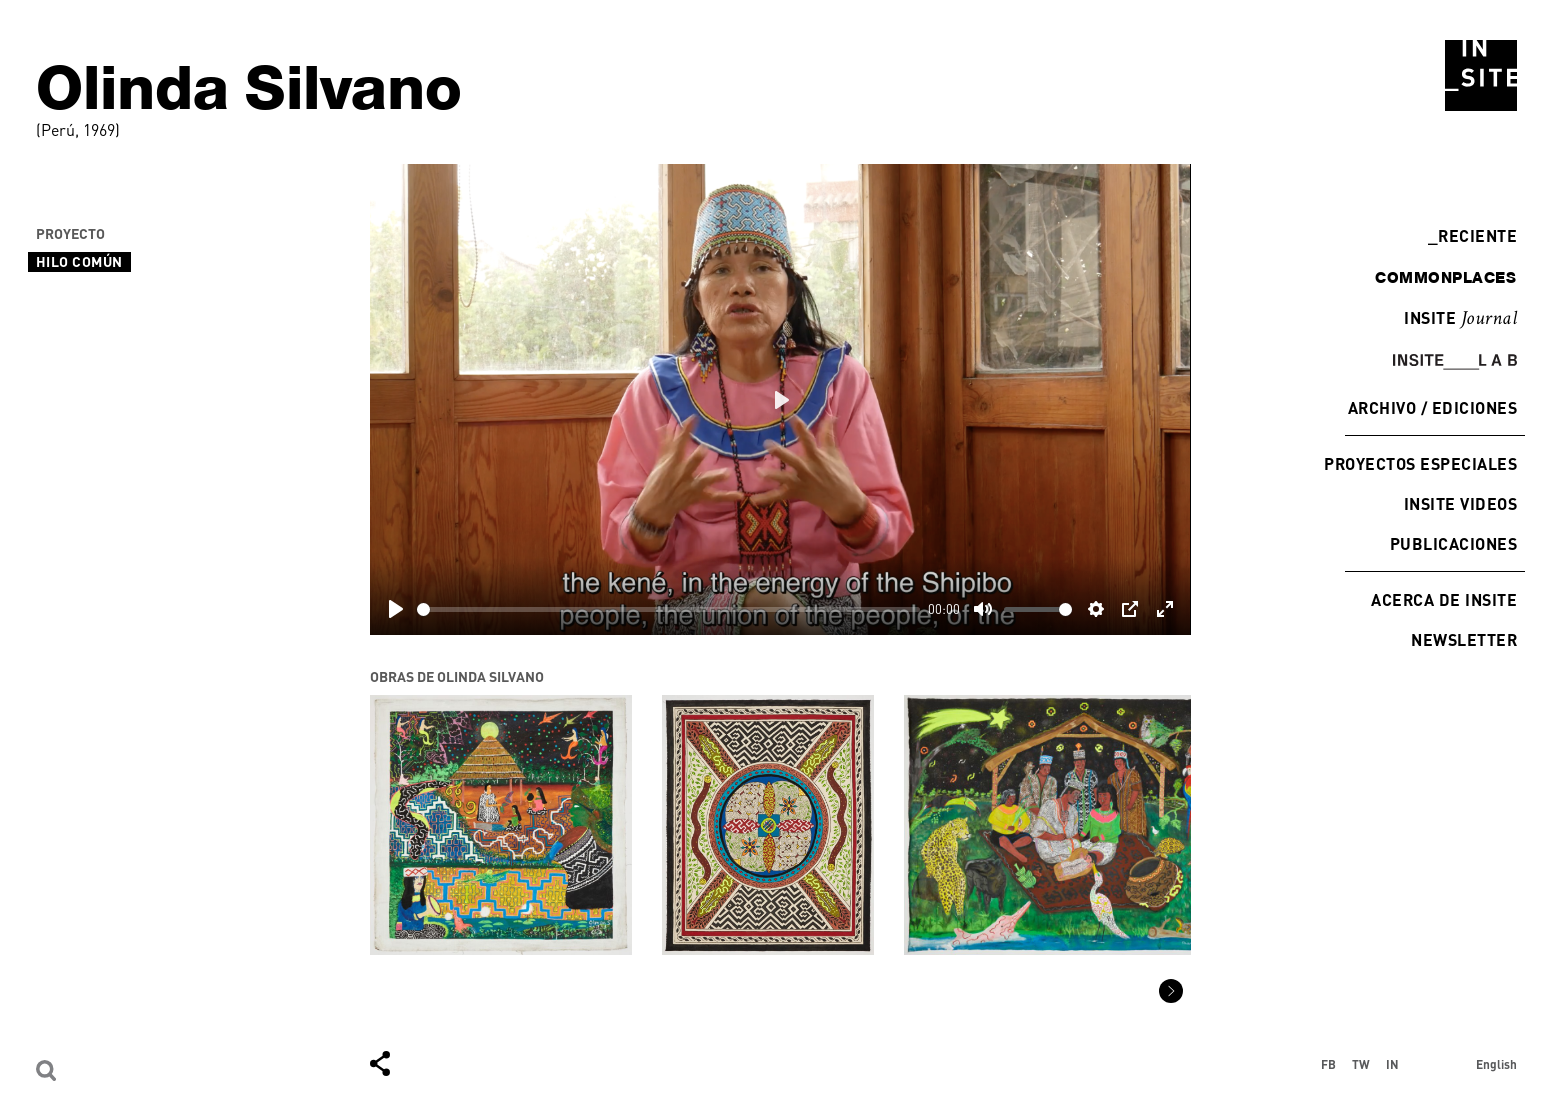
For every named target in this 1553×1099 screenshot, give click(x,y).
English (1496, 1064)
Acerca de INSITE (1444, 599)
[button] (1171, 991)
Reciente (1472, 235)
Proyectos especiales (1420, 463)
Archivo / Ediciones (1432, 407)
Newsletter (1464, 639)
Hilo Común (79, 261)
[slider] (668, 609)
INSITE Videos (1460, 503)
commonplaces (1445, 277)
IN (1392, 1064)
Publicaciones (1453, 543)
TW (1361, 1064)
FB (1328, 1064)
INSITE (1460, 319)
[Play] (396, 609)
